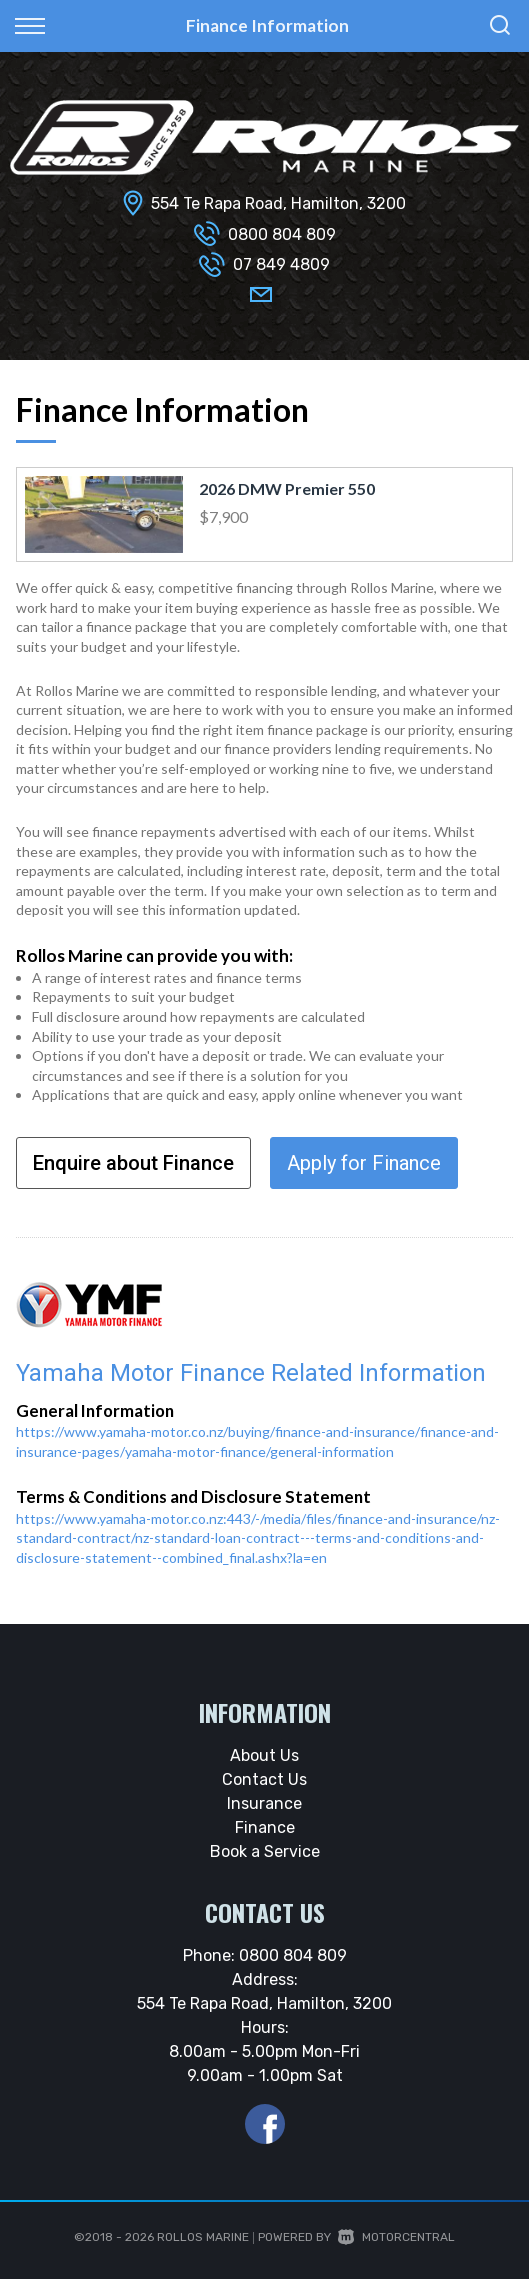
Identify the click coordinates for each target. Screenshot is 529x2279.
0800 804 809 (282, 234)
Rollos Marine (203, 2237)
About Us (264, 1755)
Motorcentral (396, 2237)
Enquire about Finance (133, 1163)
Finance (265, 1827)
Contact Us (264, 1779)
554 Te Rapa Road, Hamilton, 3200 (278, 203)
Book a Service (265, 1851)
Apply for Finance (364, 1163)
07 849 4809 (281, 264)
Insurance (264, 1803)
